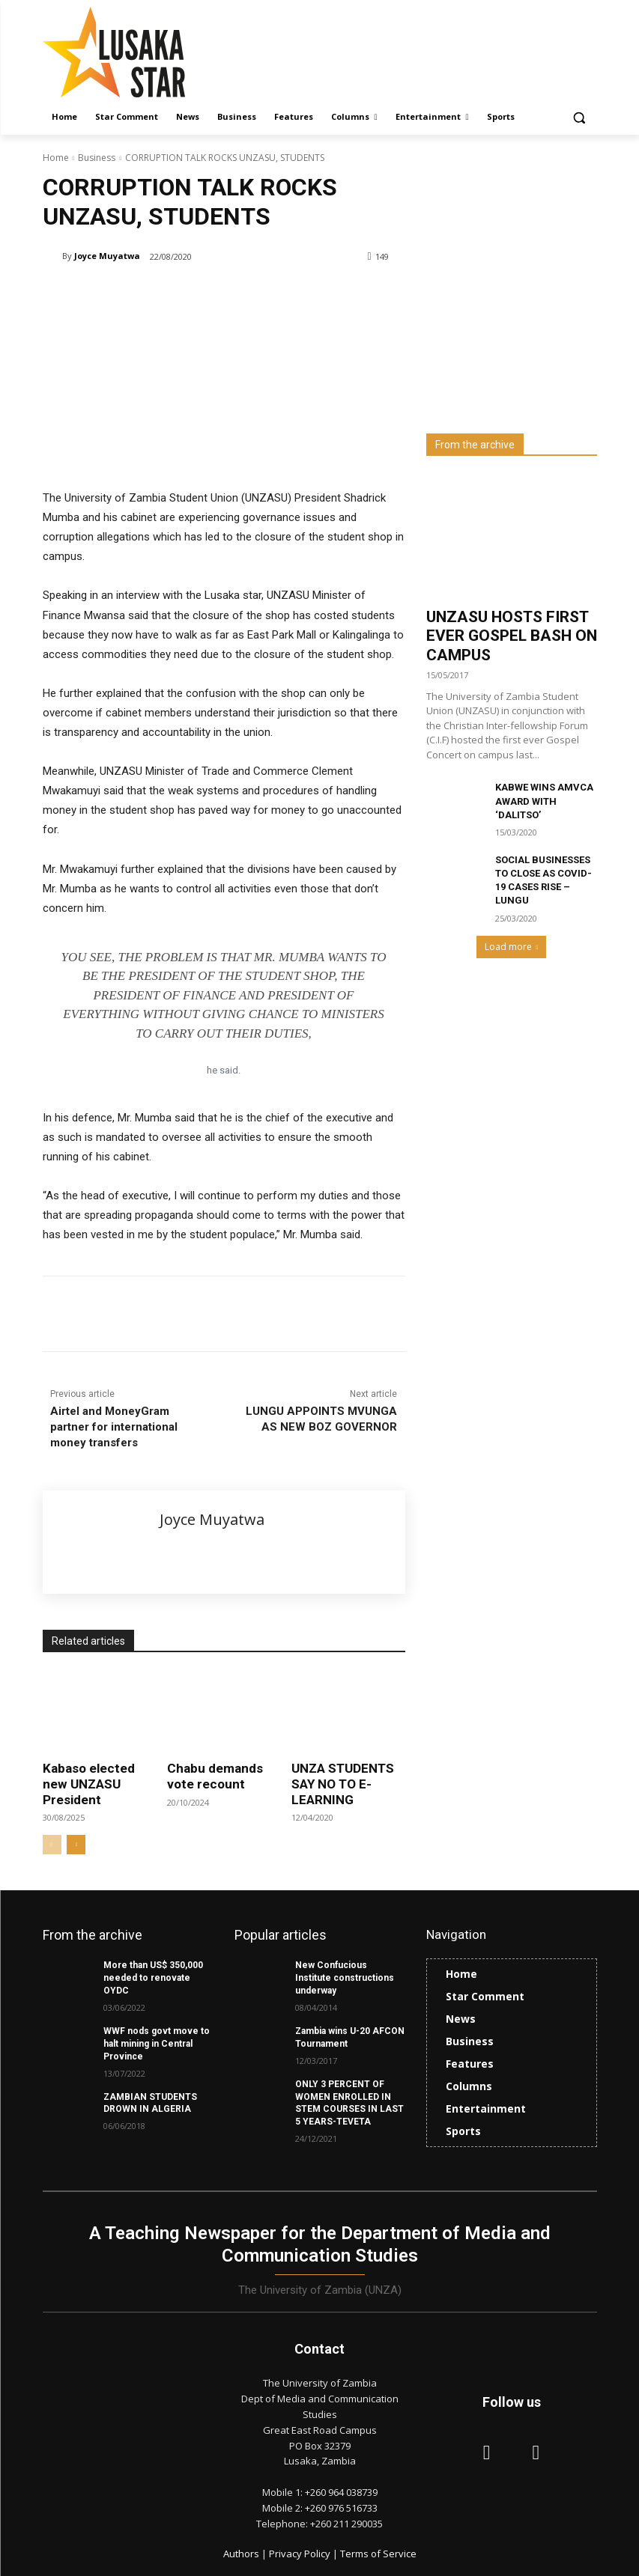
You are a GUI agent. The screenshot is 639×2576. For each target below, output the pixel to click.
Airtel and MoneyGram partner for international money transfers (114, 1426)
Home (56, 157)
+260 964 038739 (341, 2490)
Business (96, 157)
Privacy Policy (301, 2553)
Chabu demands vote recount (215, 1776)
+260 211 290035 (346, 2522)
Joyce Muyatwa (107, 255)
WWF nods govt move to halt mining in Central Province (156, 2043)
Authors (242, 2553)
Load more (512, 946)
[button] (579, 117)
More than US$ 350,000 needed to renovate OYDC (153, 1978)
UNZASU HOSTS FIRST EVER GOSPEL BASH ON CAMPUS (511, 635)
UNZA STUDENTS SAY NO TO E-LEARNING (342, 1783)
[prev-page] (52, 1844)
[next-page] (76, 1844)
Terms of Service (378, 2553)
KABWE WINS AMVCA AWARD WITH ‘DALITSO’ (544, 801)
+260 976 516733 (341, 2506)
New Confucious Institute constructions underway (344, 1978)
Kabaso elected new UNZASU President (89, 1783)
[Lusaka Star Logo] (144, 52)
